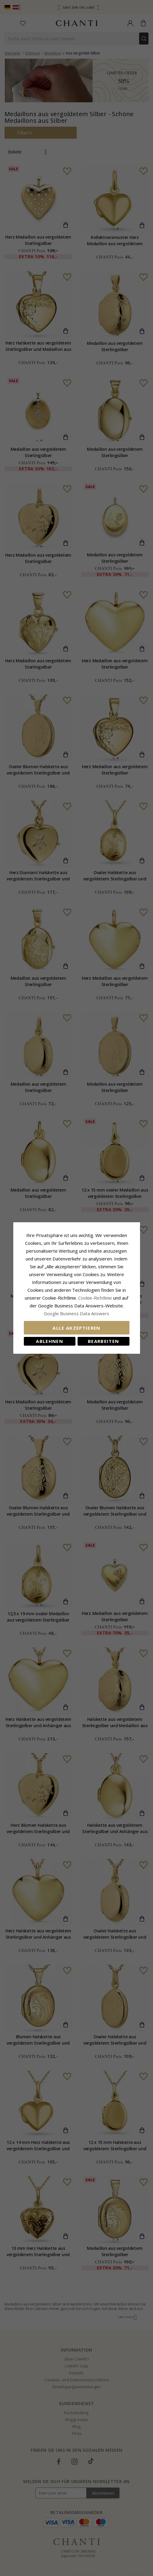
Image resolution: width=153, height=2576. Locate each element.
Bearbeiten (103, 1341)
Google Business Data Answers (76, 1313)
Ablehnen (49, 1341)
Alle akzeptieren (76, 1328)
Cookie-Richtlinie (95, 1298)
